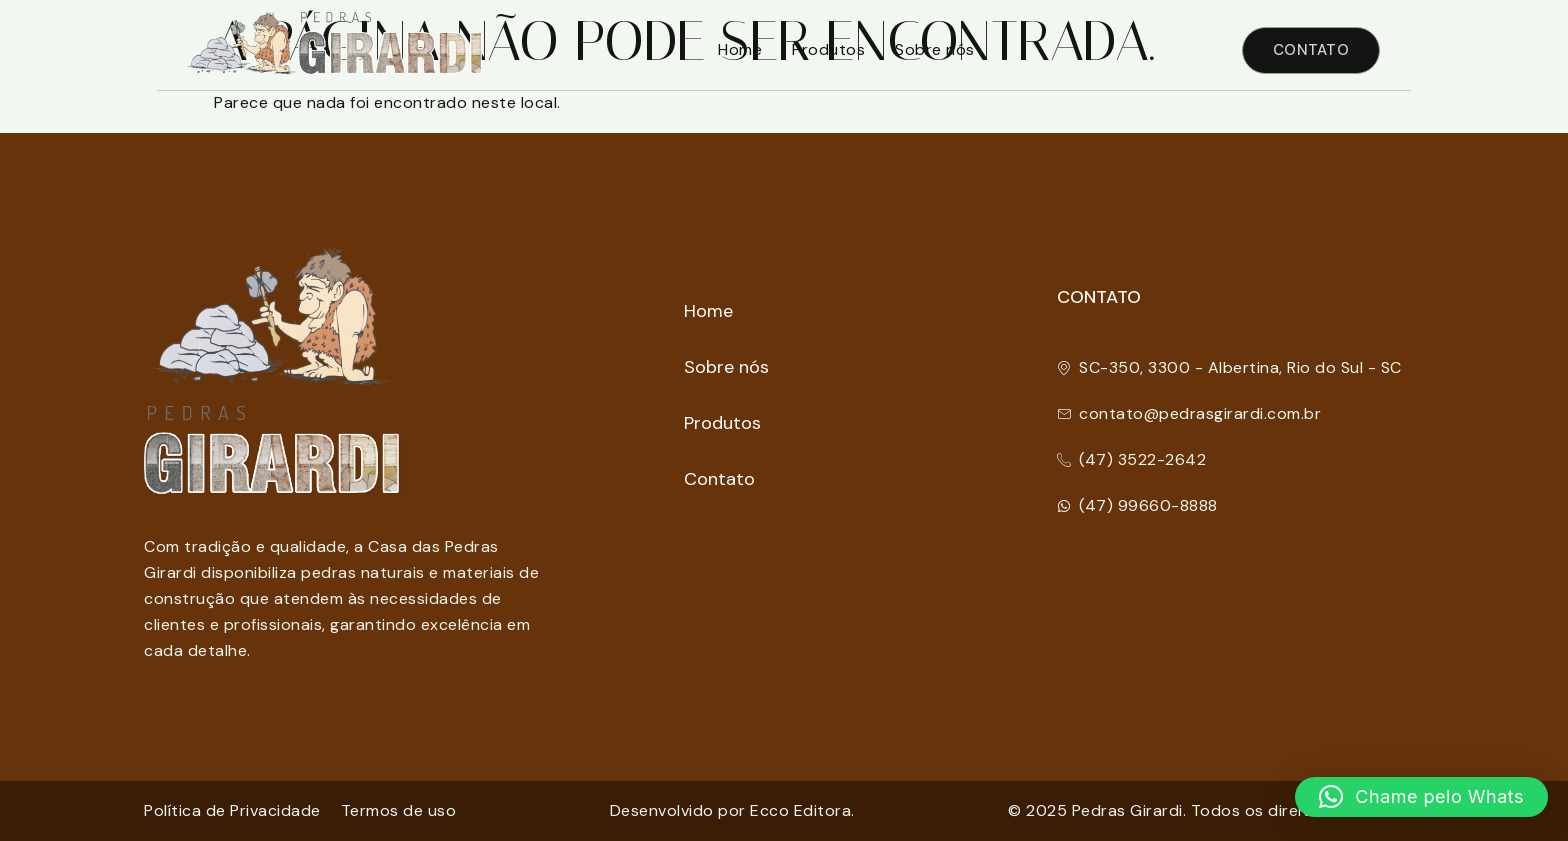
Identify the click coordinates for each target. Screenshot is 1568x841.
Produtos (828, 49)
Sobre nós (935, 49)
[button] (1421, 797)
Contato (719, 479)
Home (740, 49)
